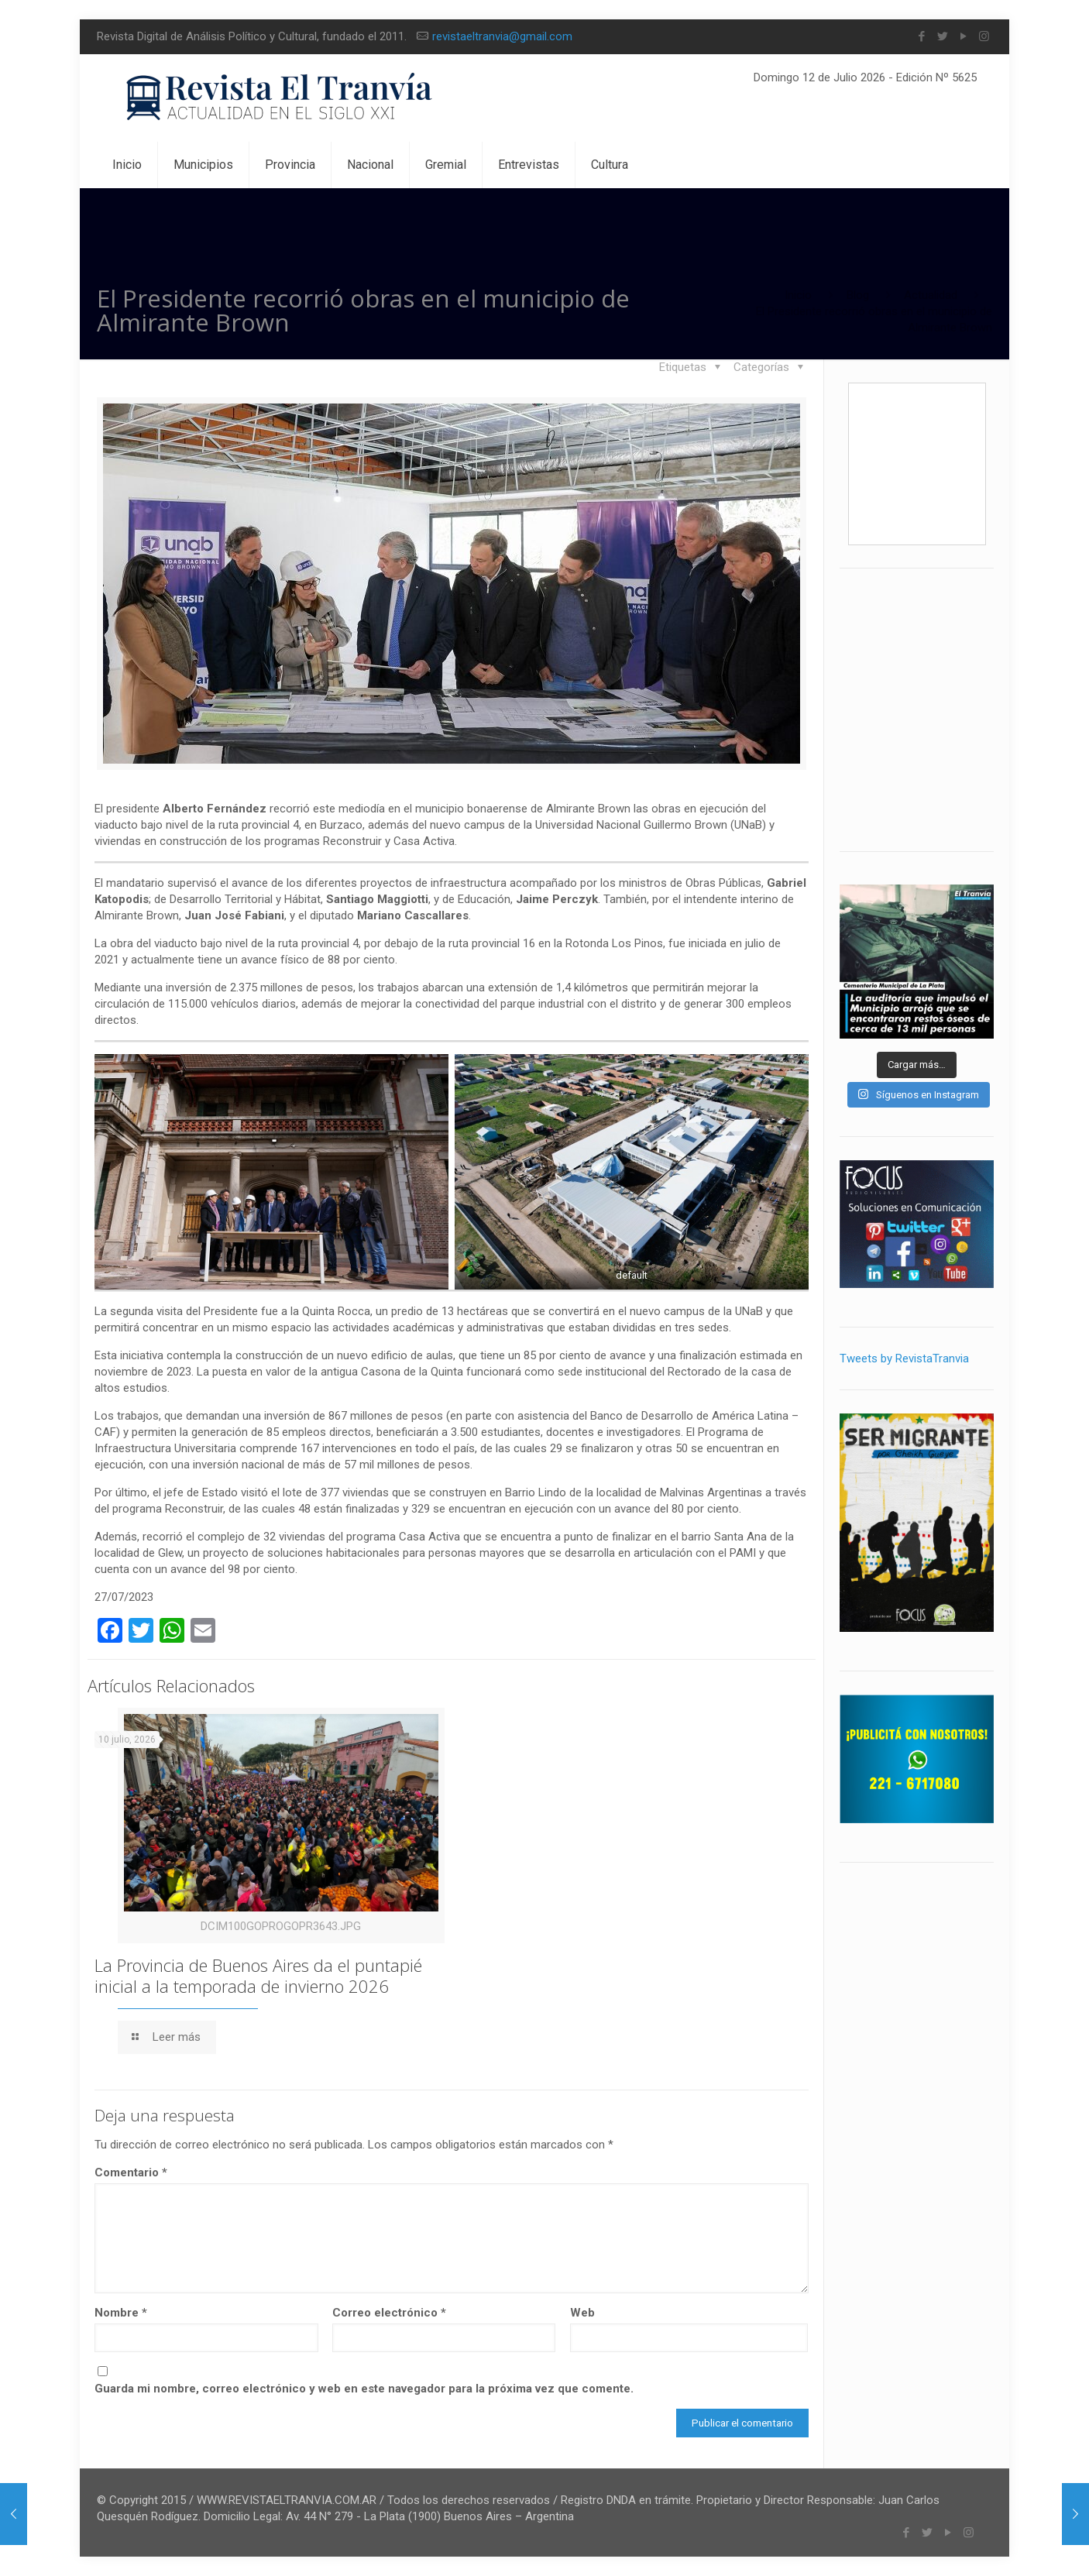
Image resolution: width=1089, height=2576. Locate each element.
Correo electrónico (389, 2313)
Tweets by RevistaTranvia (904, 1358)
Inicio (798, 295)
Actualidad (930, 295)
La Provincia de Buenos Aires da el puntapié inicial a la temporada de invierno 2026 (258, 1975)
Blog (858, 295)
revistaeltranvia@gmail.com (502, 36)
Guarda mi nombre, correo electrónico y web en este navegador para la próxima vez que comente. (364, 2389)
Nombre (120, 2313)
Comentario (130, 2172)
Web (582, 2313)
